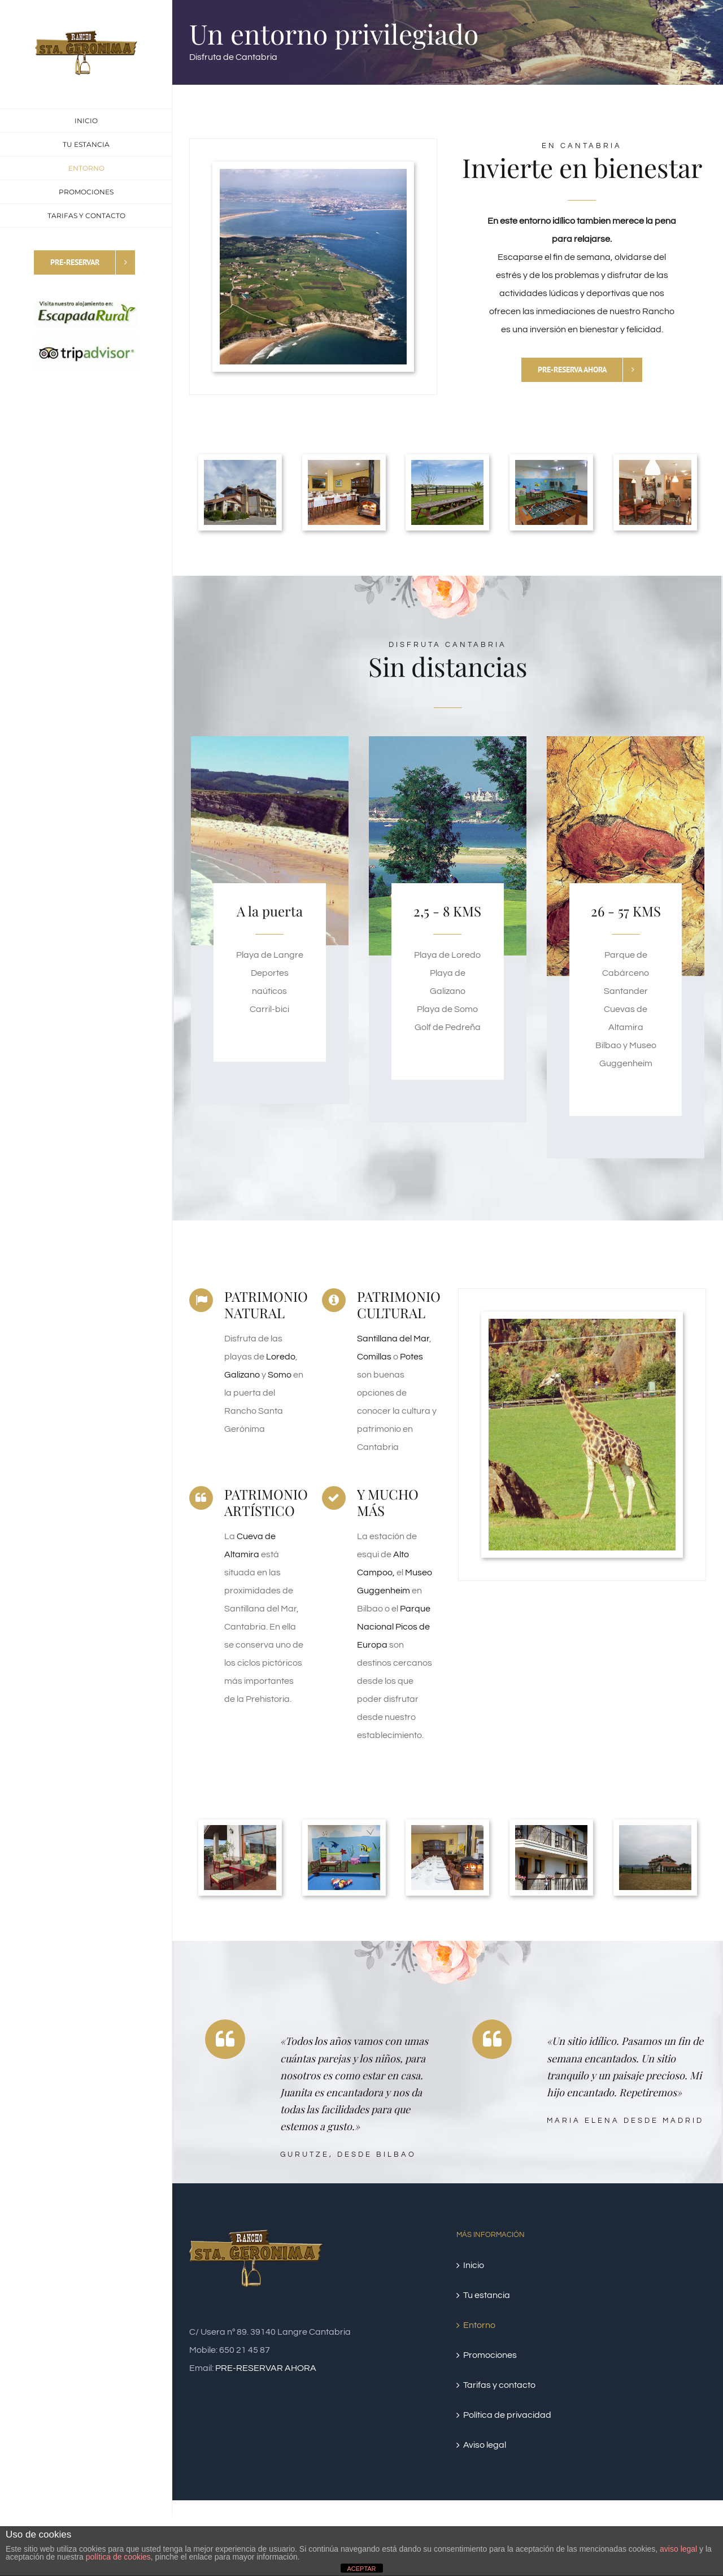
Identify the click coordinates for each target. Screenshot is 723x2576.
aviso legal (678, 2548)
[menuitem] (86, 120)
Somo (280, 1374)
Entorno (479, 2325)
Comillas (375, 1356)
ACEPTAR (361, 2568)
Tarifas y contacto (499, 2385)
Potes (411, 1356)
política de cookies (118, 2556)
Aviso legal (484, 2444)
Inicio (473, 2265)
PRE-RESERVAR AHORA (265, 2368)
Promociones (490, 2355)
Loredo (280, 1356)
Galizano (243, 1374)
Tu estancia (486, 2295)
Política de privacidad (507, 2414)
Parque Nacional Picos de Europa (393, 1626)
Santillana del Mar (393, 1338)
